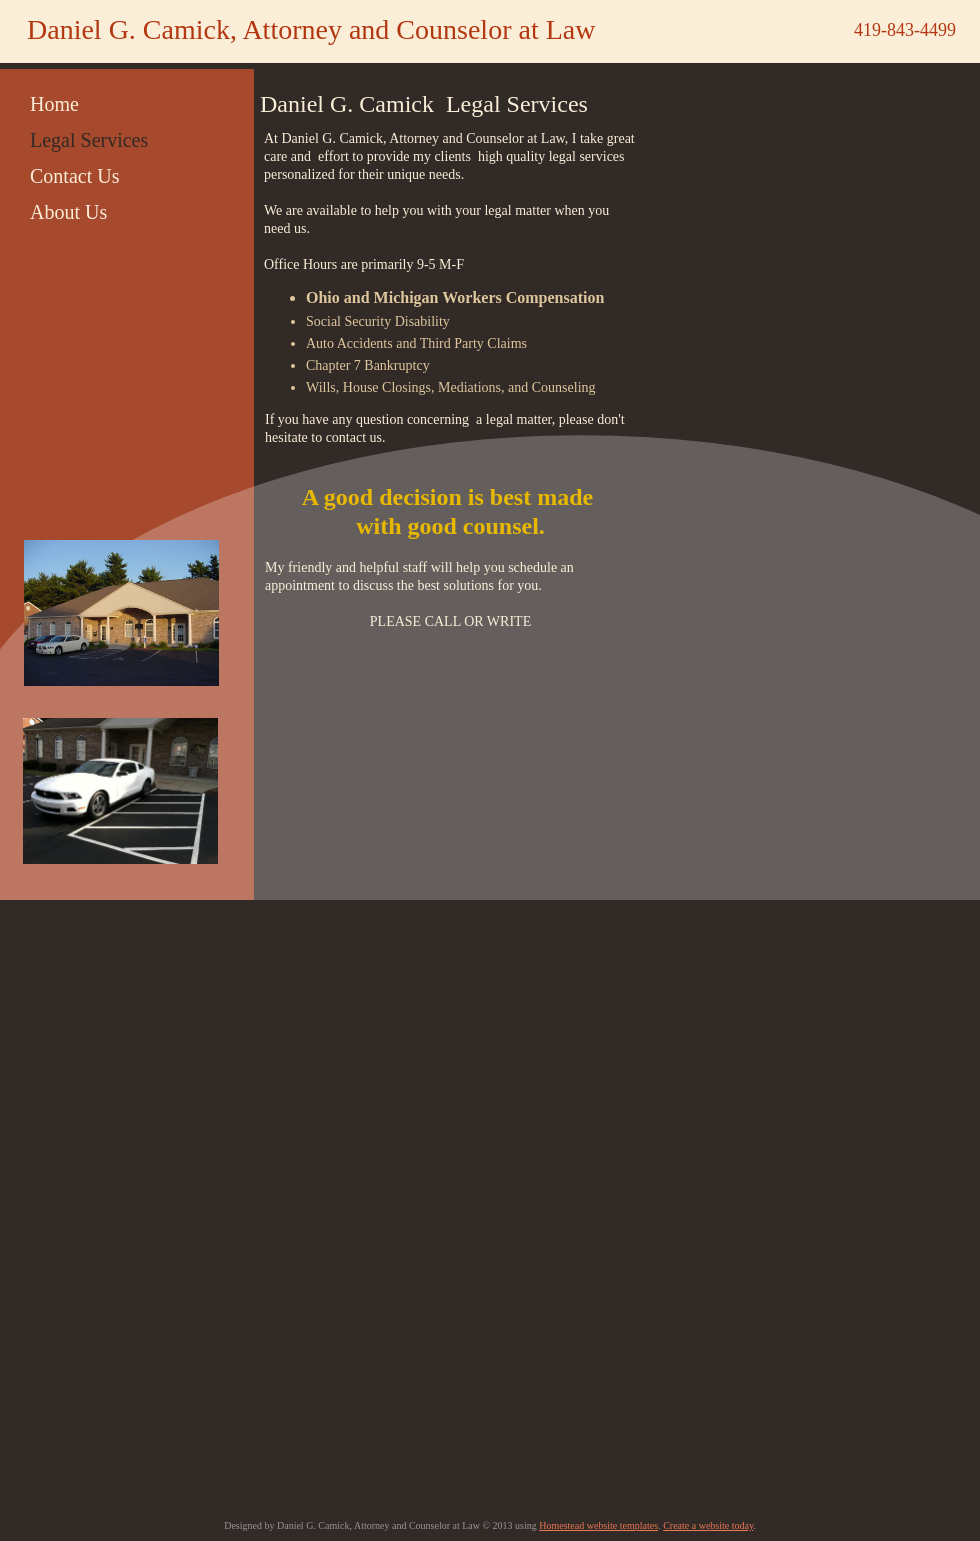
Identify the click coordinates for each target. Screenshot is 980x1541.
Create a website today (708, 1525)
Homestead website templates (598, 1525)
